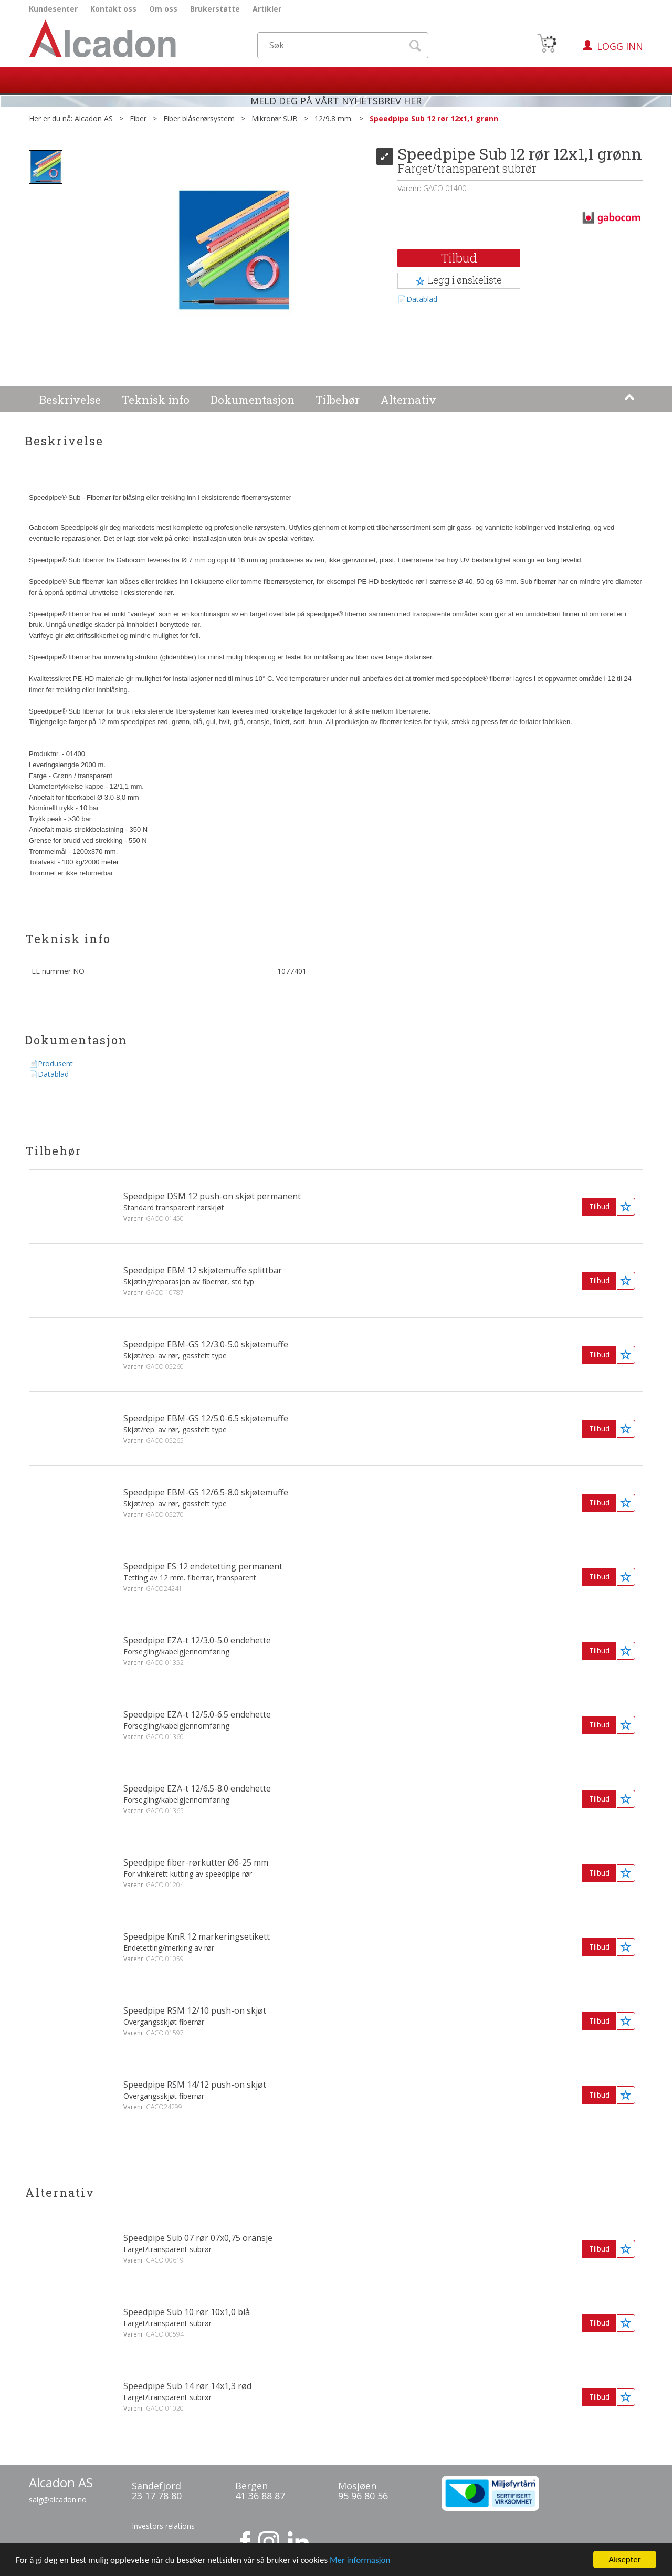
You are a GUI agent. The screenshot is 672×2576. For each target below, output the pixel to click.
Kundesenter (53, 9)
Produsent (55, 1064)
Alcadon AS (94, 118)
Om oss (163, 9)
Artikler (267, 9)
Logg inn (620, 46)
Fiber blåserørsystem (199, 118)
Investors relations (163, 2526)
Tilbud (459, 257)
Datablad (421, 299)
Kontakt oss (113, 9)
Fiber (138, 118)
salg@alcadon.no (58, 2500)
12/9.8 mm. (333, 118)
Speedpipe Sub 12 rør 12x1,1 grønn (434, 118)
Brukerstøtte (215, 9)
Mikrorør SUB (274, 118)
